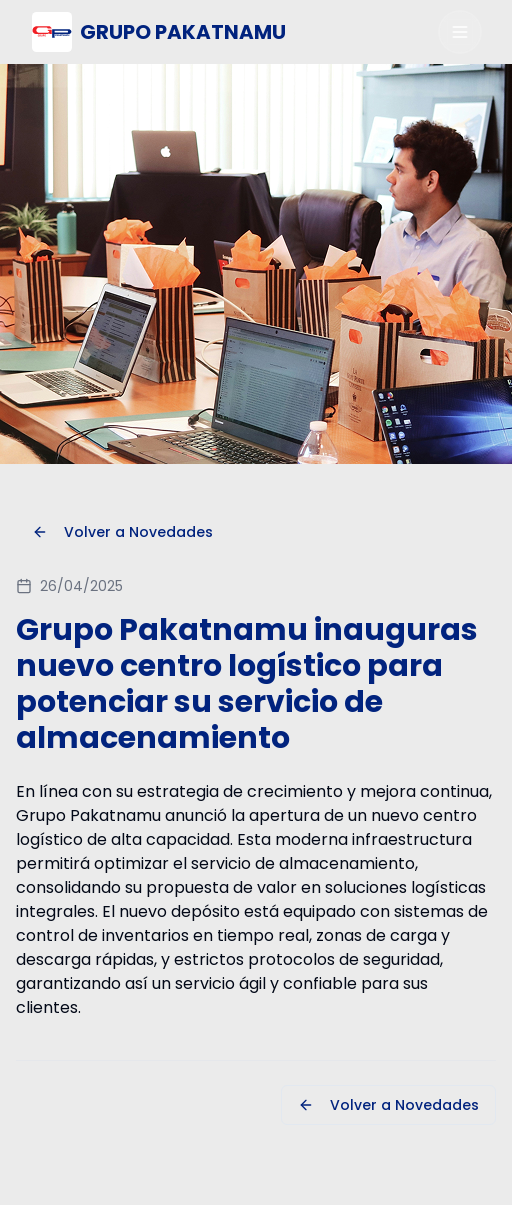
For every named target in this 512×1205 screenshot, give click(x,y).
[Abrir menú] (460, 32)
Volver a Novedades (122, 532)
